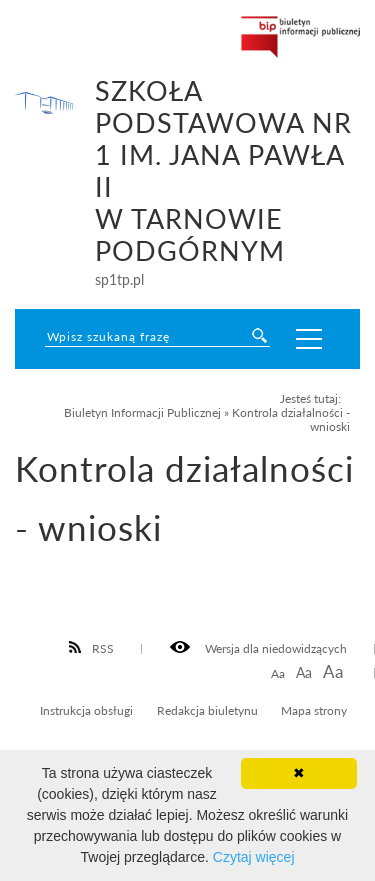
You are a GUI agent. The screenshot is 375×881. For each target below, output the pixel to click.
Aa (278, 673)
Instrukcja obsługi (86, 710)
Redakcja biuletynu (207, 710)
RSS (92, 648)
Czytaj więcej (254, 857)
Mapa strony (314, 710)
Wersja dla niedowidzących (258, 648)
